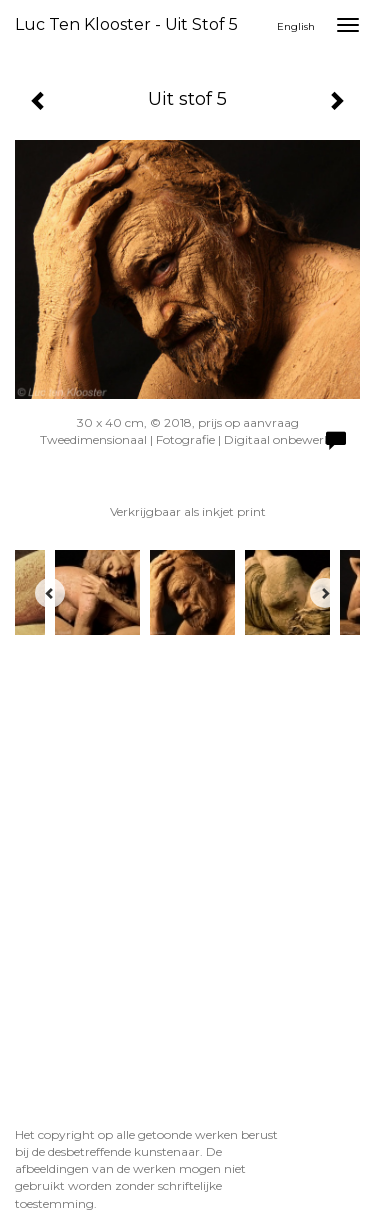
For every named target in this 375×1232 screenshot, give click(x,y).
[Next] (325, 593)
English (296, 26)
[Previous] (50, 593)
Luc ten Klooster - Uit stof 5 (126, 24)
